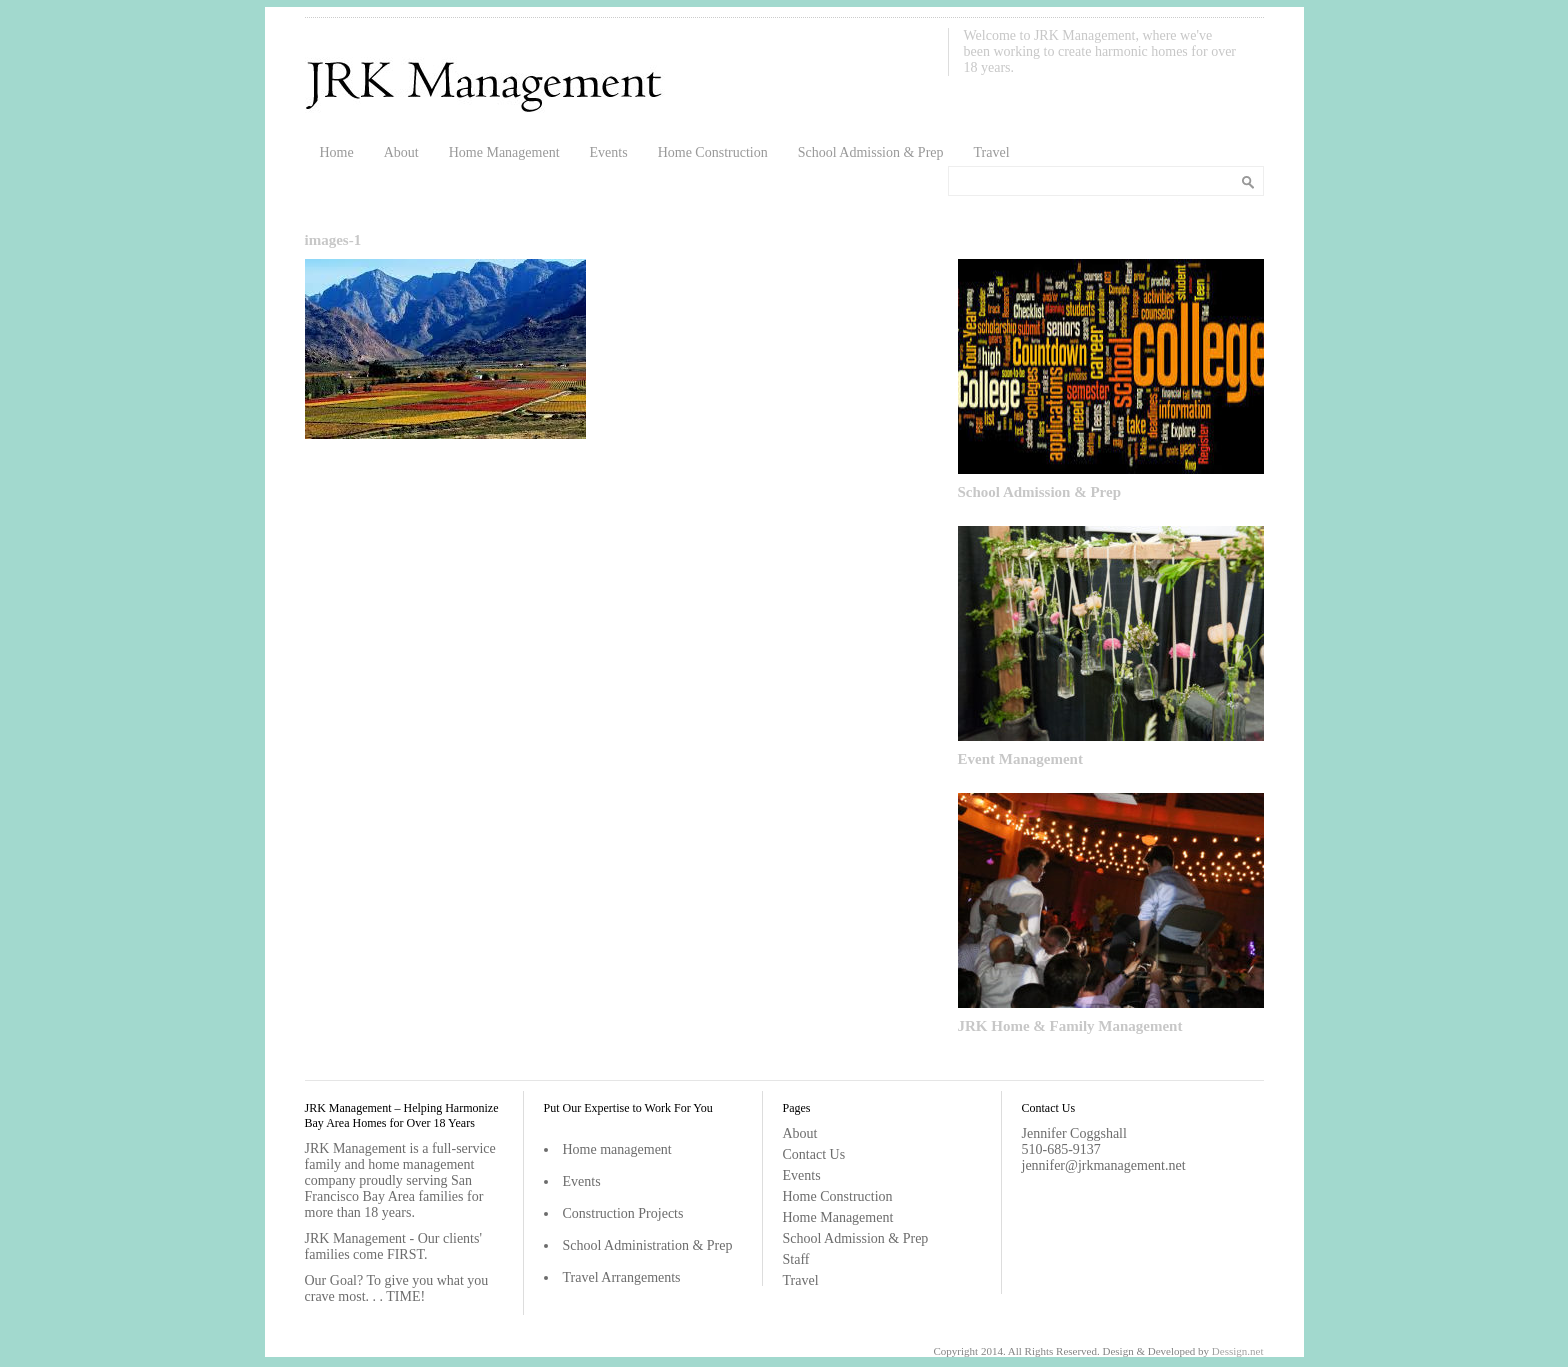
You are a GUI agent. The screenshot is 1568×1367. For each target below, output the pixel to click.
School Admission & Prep (871, 152)
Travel (992, 152)
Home (337, 152)
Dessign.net (1238, 1351)
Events (609, 152)
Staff (796, 1259)
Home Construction (713, 152)
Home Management (504, 152)
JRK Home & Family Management (1070, 1026)
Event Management (1020, 759)
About (401, 152)
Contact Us (814, 1154)
